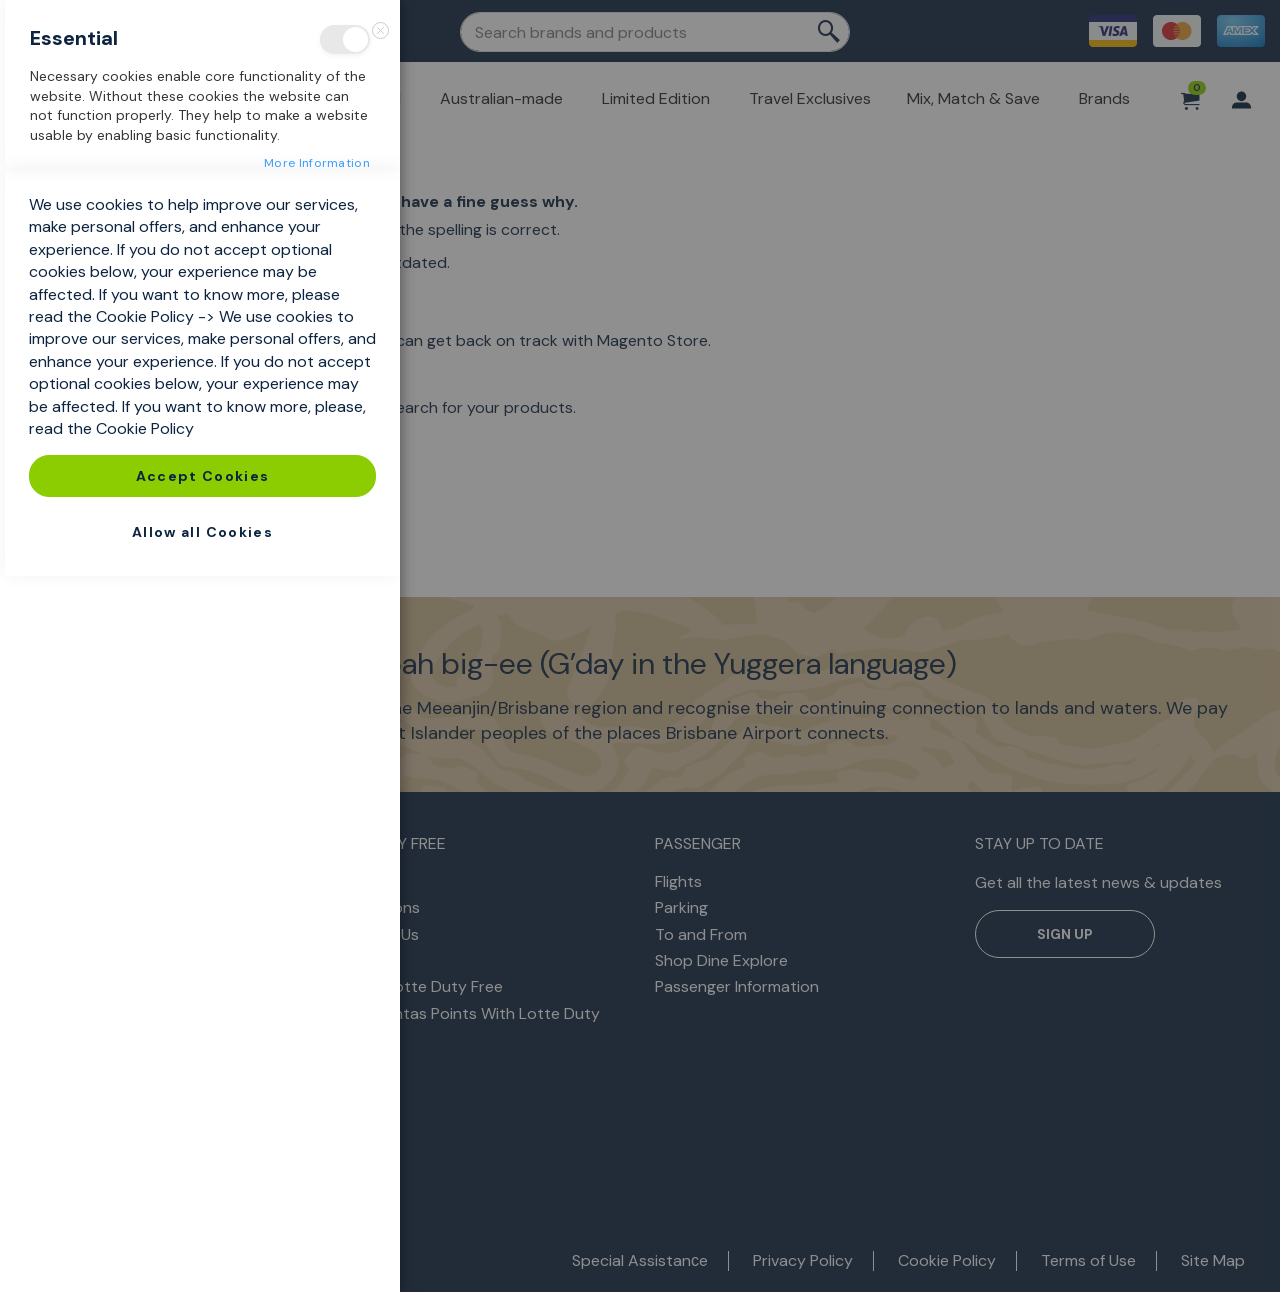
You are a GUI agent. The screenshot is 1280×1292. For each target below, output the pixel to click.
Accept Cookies (203, 1192)
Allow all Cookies (202, 1248)
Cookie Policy (145, 1032)
